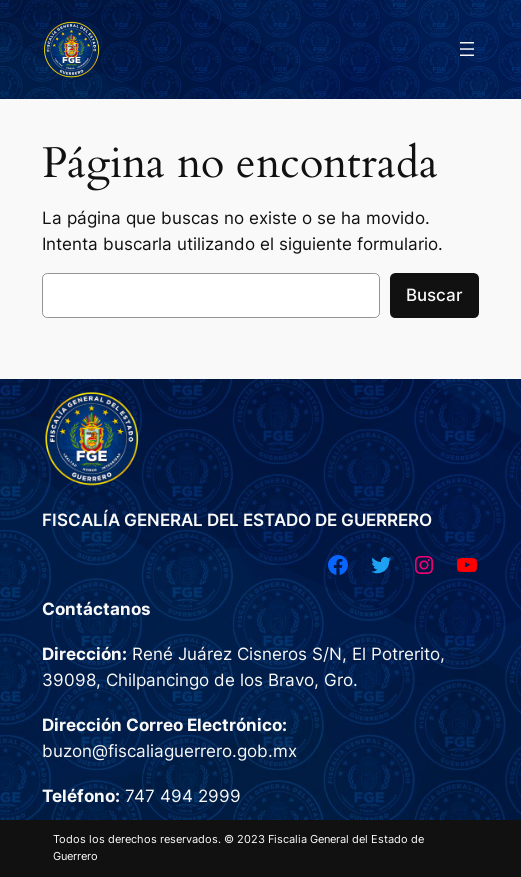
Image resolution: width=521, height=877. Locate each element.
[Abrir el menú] (467, 49)
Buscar (434, 295)
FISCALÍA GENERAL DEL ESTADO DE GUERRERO (237, 520)
